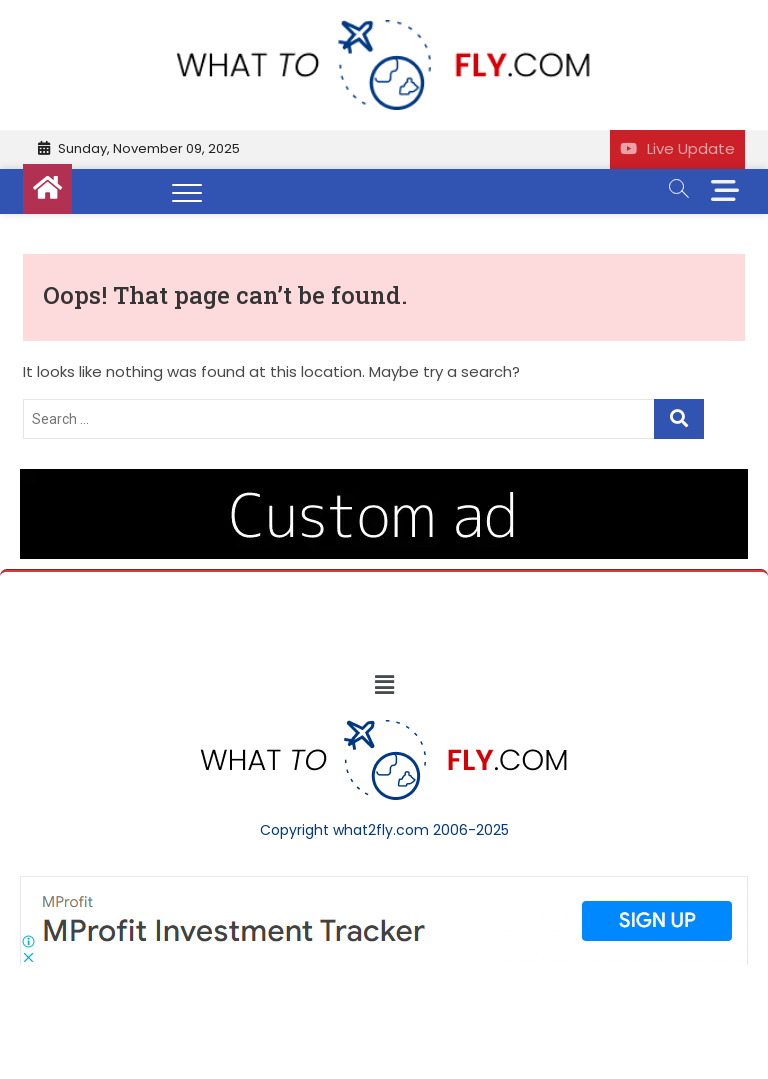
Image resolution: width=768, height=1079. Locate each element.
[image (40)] (384, 479)
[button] (384, 685)
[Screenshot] (384, 886)
